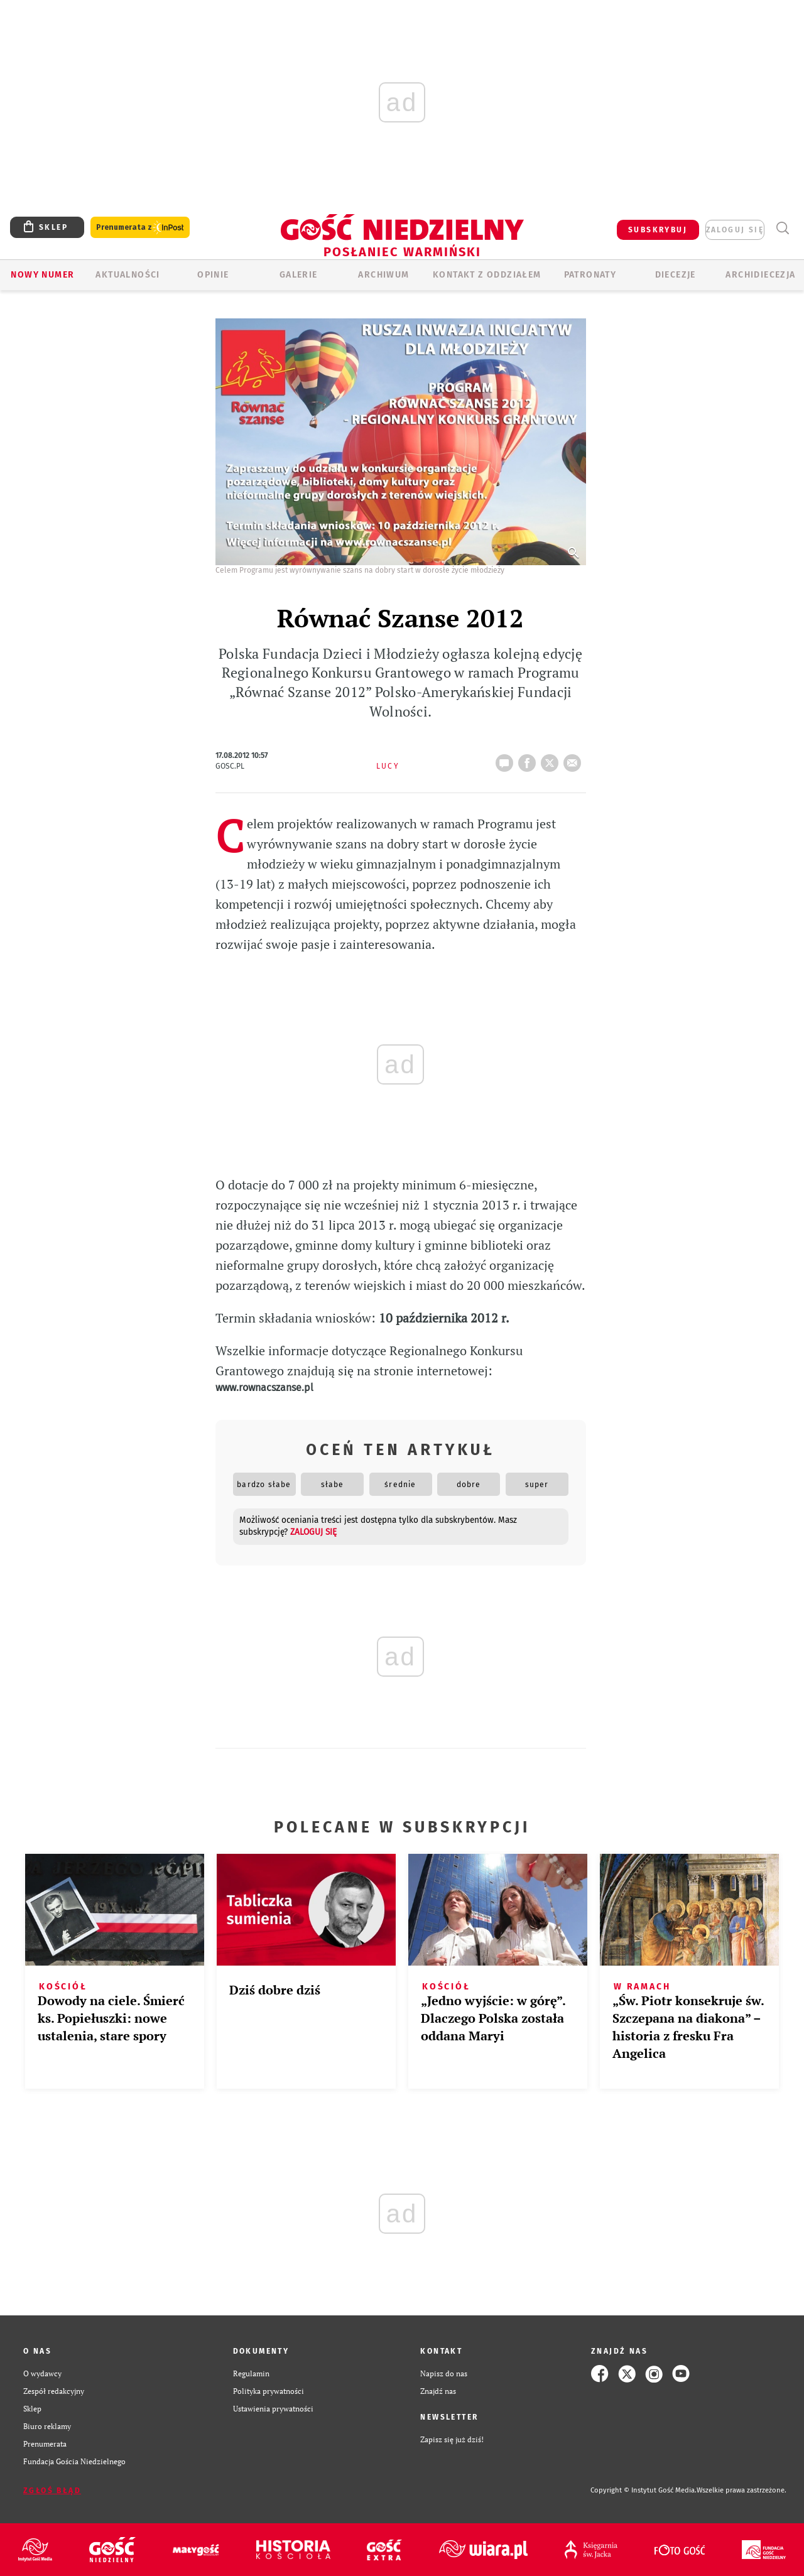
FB (529, 759)
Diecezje (675, 274)
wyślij (574, 759)
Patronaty (590, 274)
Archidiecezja (760, 274)
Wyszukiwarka (782, 228)
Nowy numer (42, 274)
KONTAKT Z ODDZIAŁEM (487, 274)
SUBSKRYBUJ (657, 229)
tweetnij (552, 759)
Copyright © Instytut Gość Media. (643, 2490)
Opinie (213, 274)
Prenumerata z (140, 227)
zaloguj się (735, 229)
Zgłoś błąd (52, 2490)
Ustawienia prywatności (273, 2408)
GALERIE (299, 274)
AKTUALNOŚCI (127, 274)
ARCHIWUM (383, 274)
